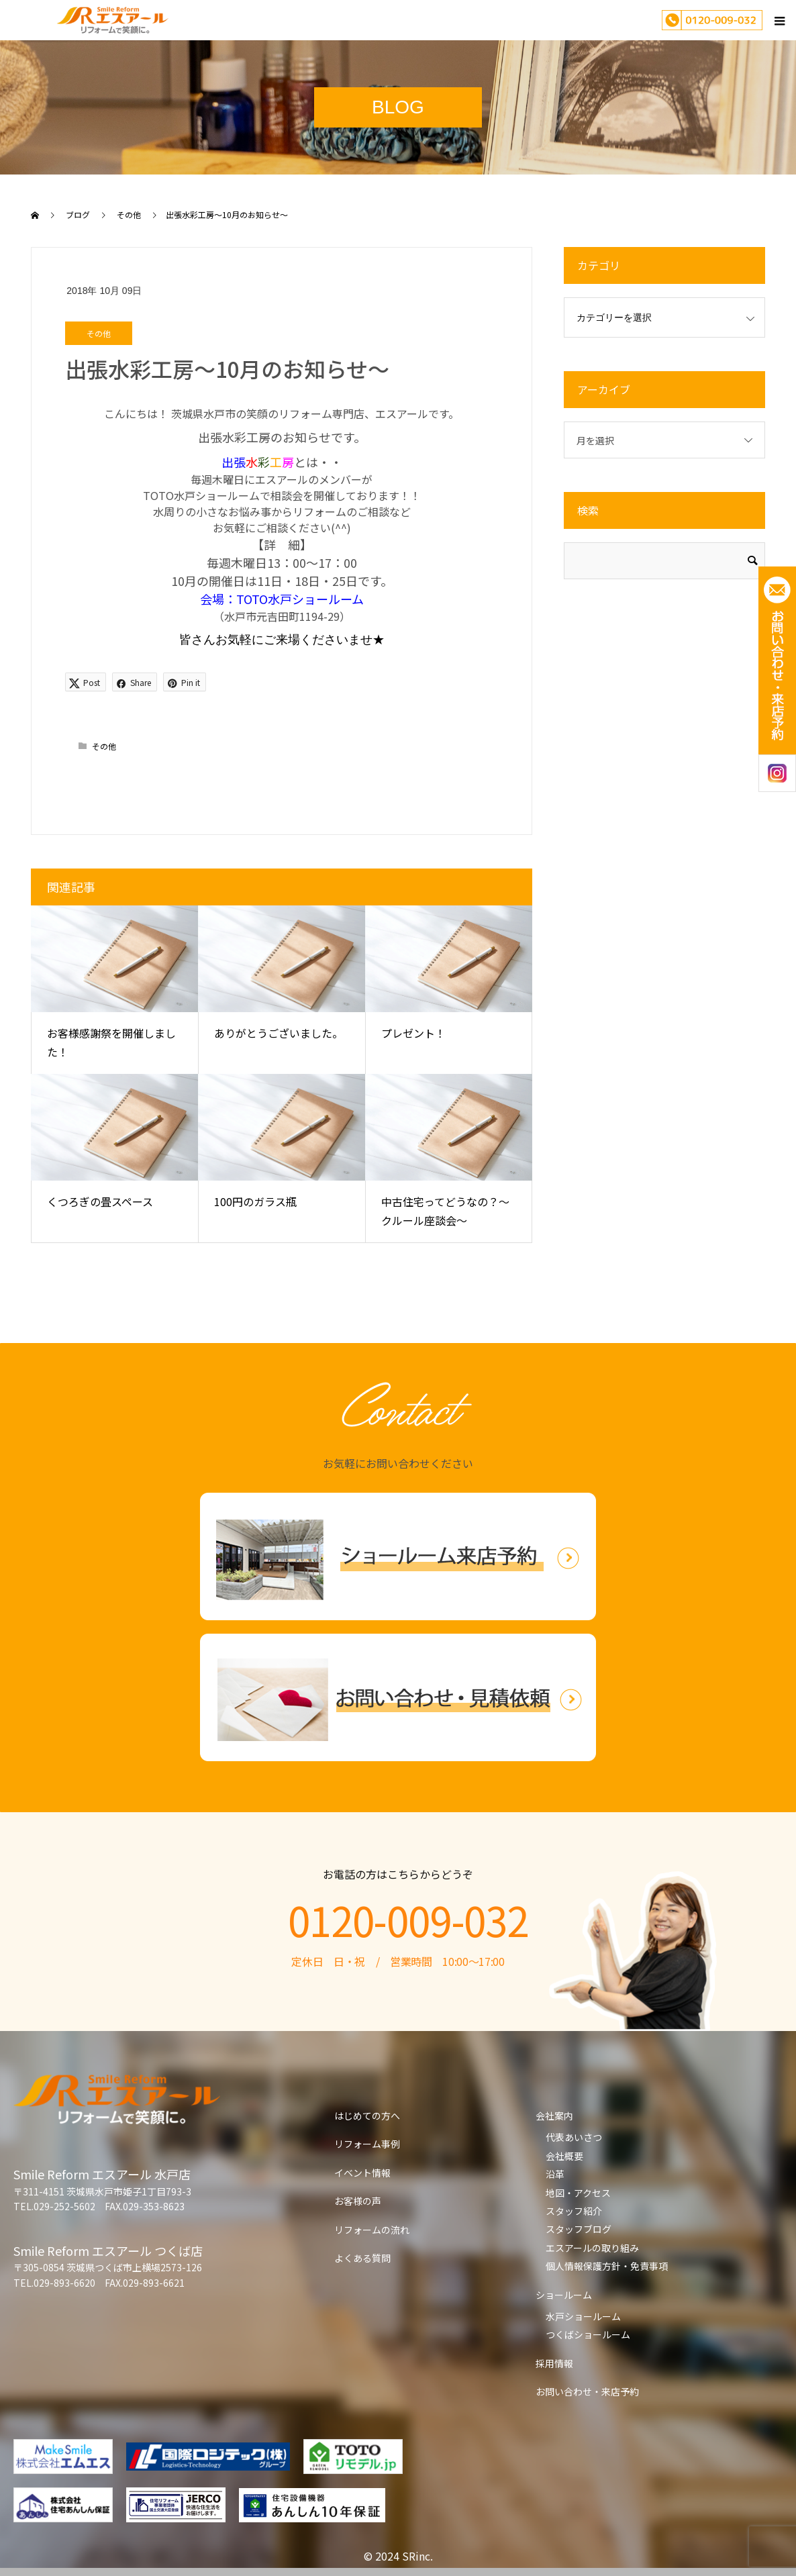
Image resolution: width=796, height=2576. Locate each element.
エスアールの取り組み (592, 2248)
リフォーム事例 (367, 2143)
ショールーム (564, 2294)
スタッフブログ (578, 2229)
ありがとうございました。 (278, 1033)
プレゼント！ (413, 1033)
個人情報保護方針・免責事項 (607, 2266)
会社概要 (564, 2156)
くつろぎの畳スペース (100, 1201)
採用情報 (554, 2363)
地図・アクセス (578, 2192)
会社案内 (554, 2115)
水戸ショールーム (583, 2316)
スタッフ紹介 (574, 2211)
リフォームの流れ (371, 2229)
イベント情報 (362, 2172)
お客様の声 (357, 2201)
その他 (99, 333)
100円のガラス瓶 (255, 1201)
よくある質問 (362, 2258)
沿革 (555, 2174)
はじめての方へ (367, 2115)
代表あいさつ (574, 2137)
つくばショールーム (588, 2334)
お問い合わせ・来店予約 (587, 2391)
